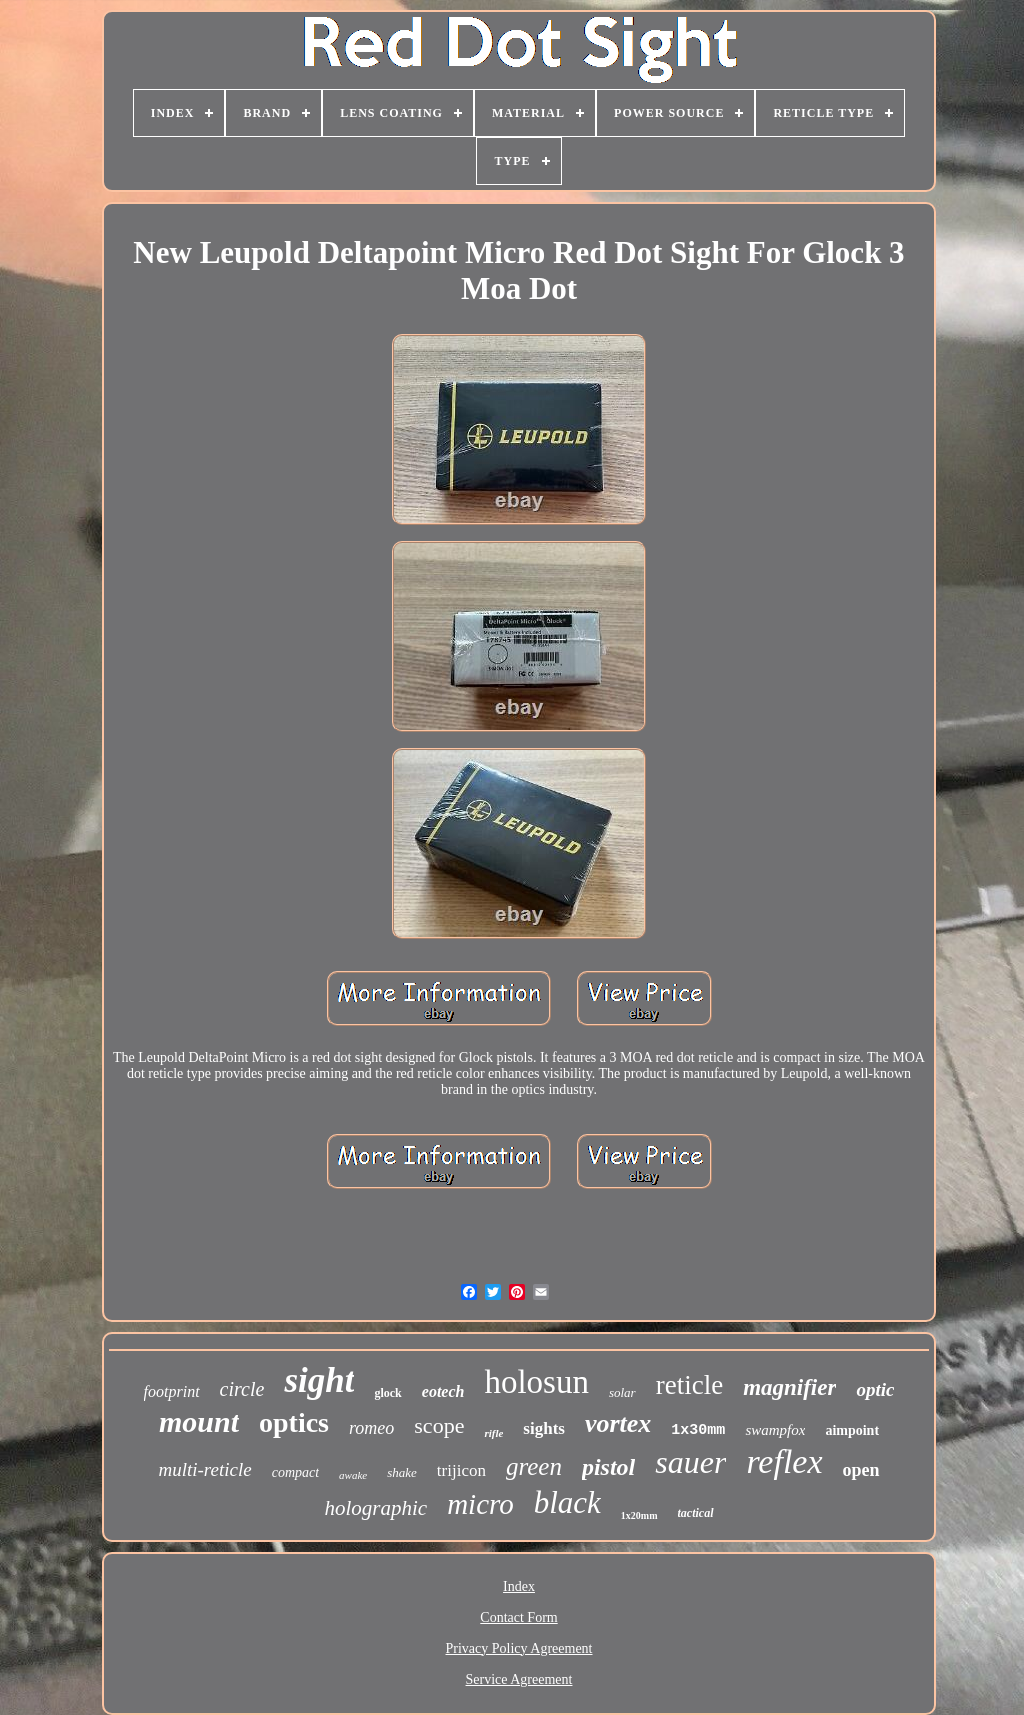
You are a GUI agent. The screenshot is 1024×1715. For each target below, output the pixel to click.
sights (544, 1428)
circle (242, 1389)
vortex (618, 1423)
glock (387, 1393)
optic (875, 1389)
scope (439, 1425)
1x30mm (698, 1430)
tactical (696, 1513)
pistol (608, 1467)
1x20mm (639, 1515)
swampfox (775, 1430)
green (534, 1466)
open (861, 1470)
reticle (689, 1385)
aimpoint (852, 1430)
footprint (172, 1391)
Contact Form (518, 1617)
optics (294, 1422)
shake (402, 1472)
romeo (371, 1428)
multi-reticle (204, 1469)
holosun (536, 1382)
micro (480, 1504)
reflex (784, 1461)
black (567, 1502)
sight (319, 1380)
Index (519, 1586)
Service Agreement (519, 1679)
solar (622, 1392)
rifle (493, 1433)
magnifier (789, 1387)
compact (295, 1472)
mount (199, 1421)
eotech (443, 1391)
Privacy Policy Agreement (519, 1648)
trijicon (461, 1470)
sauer (690, 1462)
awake (353, 1475)
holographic (375, 1508)
